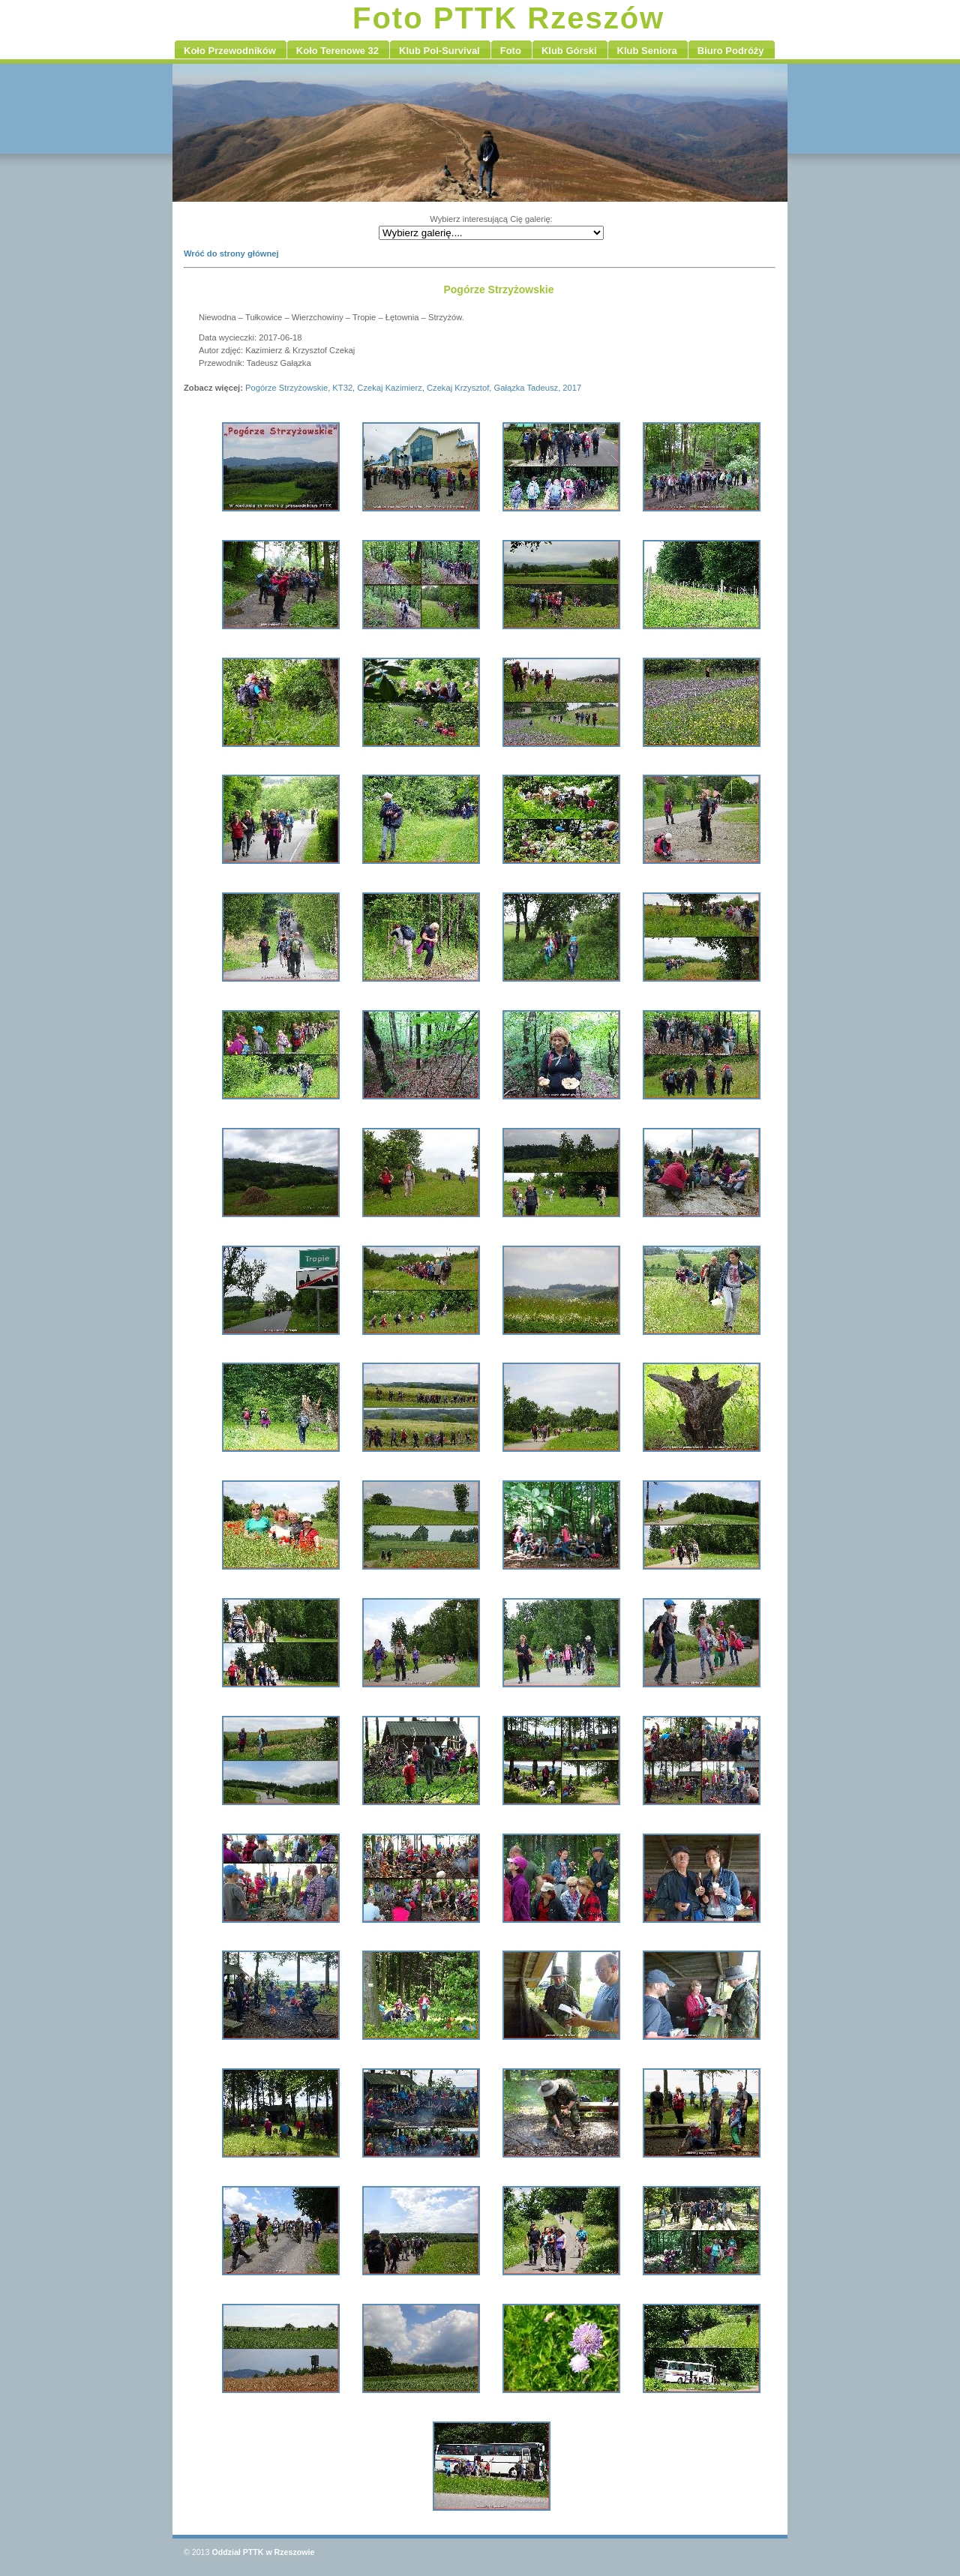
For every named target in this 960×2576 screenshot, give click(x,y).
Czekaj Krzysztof (458, 387)
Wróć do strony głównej (231, 253)
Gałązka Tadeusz (526, 387)
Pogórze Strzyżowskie (286, 387)
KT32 (342, 387)
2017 (571, 387)
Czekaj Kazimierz (389, 387)
